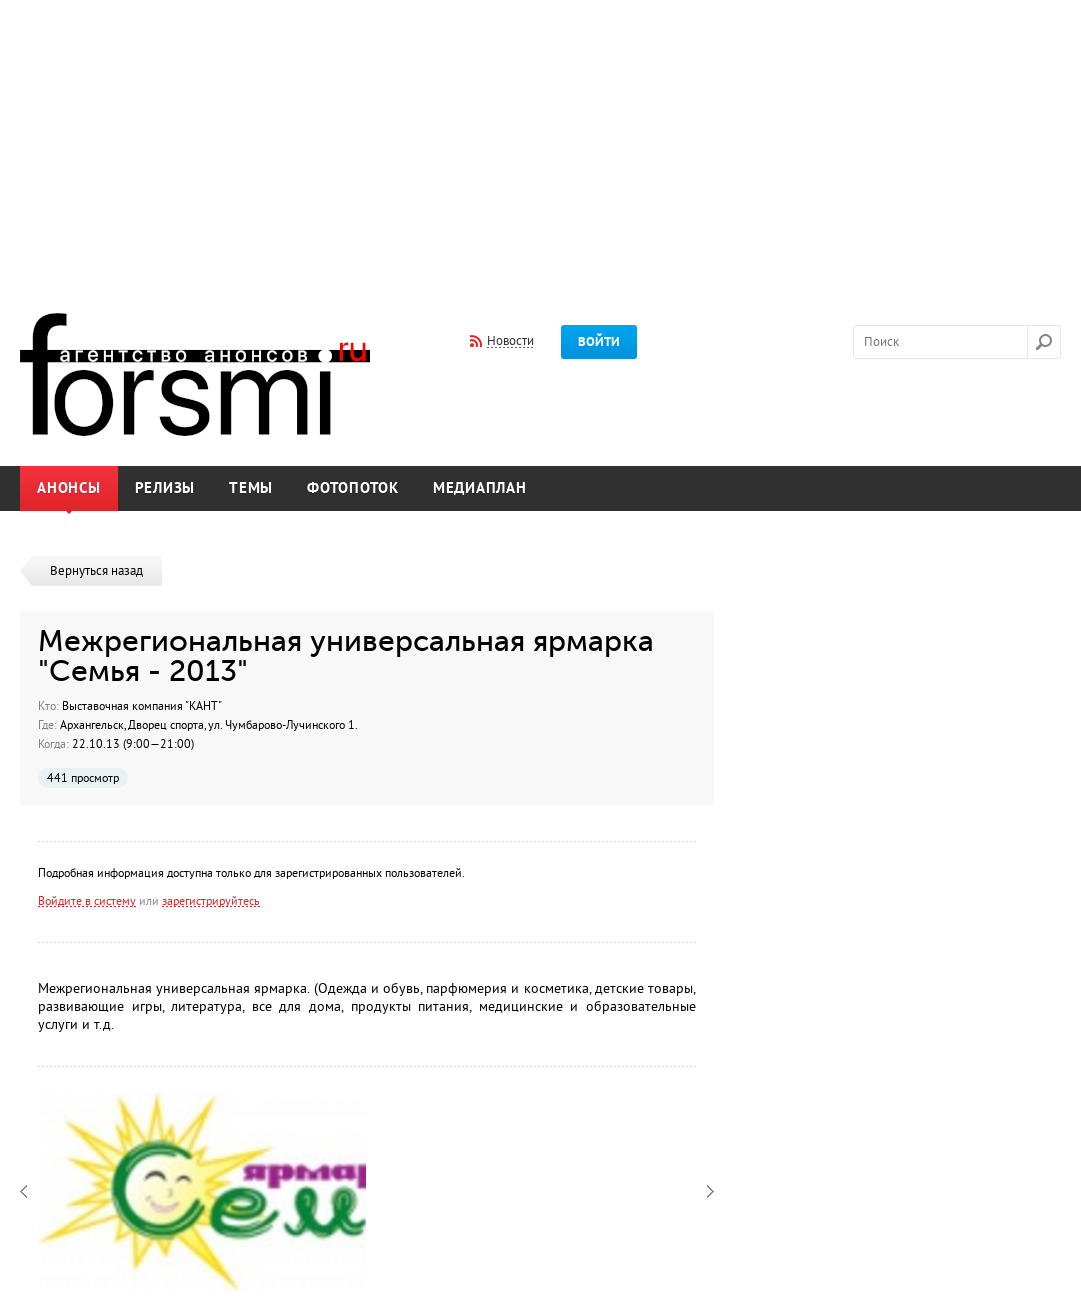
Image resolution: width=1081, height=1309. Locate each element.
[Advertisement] (540, 143)
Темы (251, 488)
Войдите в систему (87, 901)
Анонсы (69, 488)
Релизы (165, 488)
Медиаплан (480, 488)
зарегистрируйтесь (211, 901)
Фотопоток (353, 488)
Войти (599, 342)
